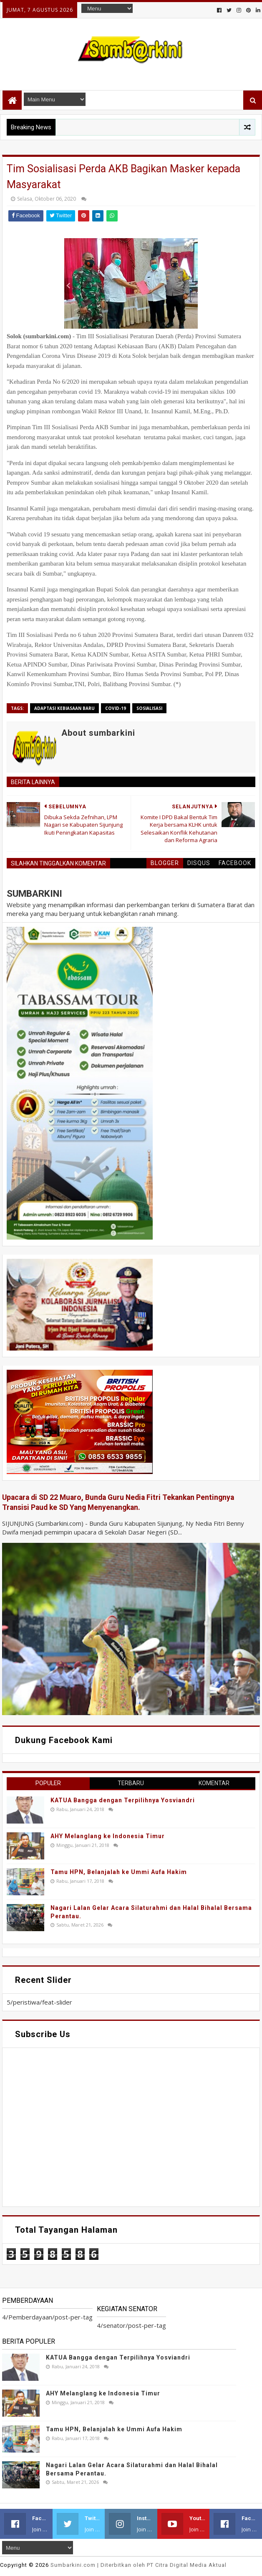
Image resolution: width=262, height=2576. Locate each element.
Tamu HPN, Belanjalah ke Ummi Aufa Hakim (118, 1872)
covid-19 (115, 708)
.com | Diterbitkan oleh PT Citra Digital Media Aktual (138, 2565)
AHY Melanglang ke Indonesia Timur (107, 1836)
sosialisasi (149, 708)
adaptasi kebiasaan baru (64, 708)
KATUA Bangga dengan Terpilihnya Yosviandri (122, 1800)
